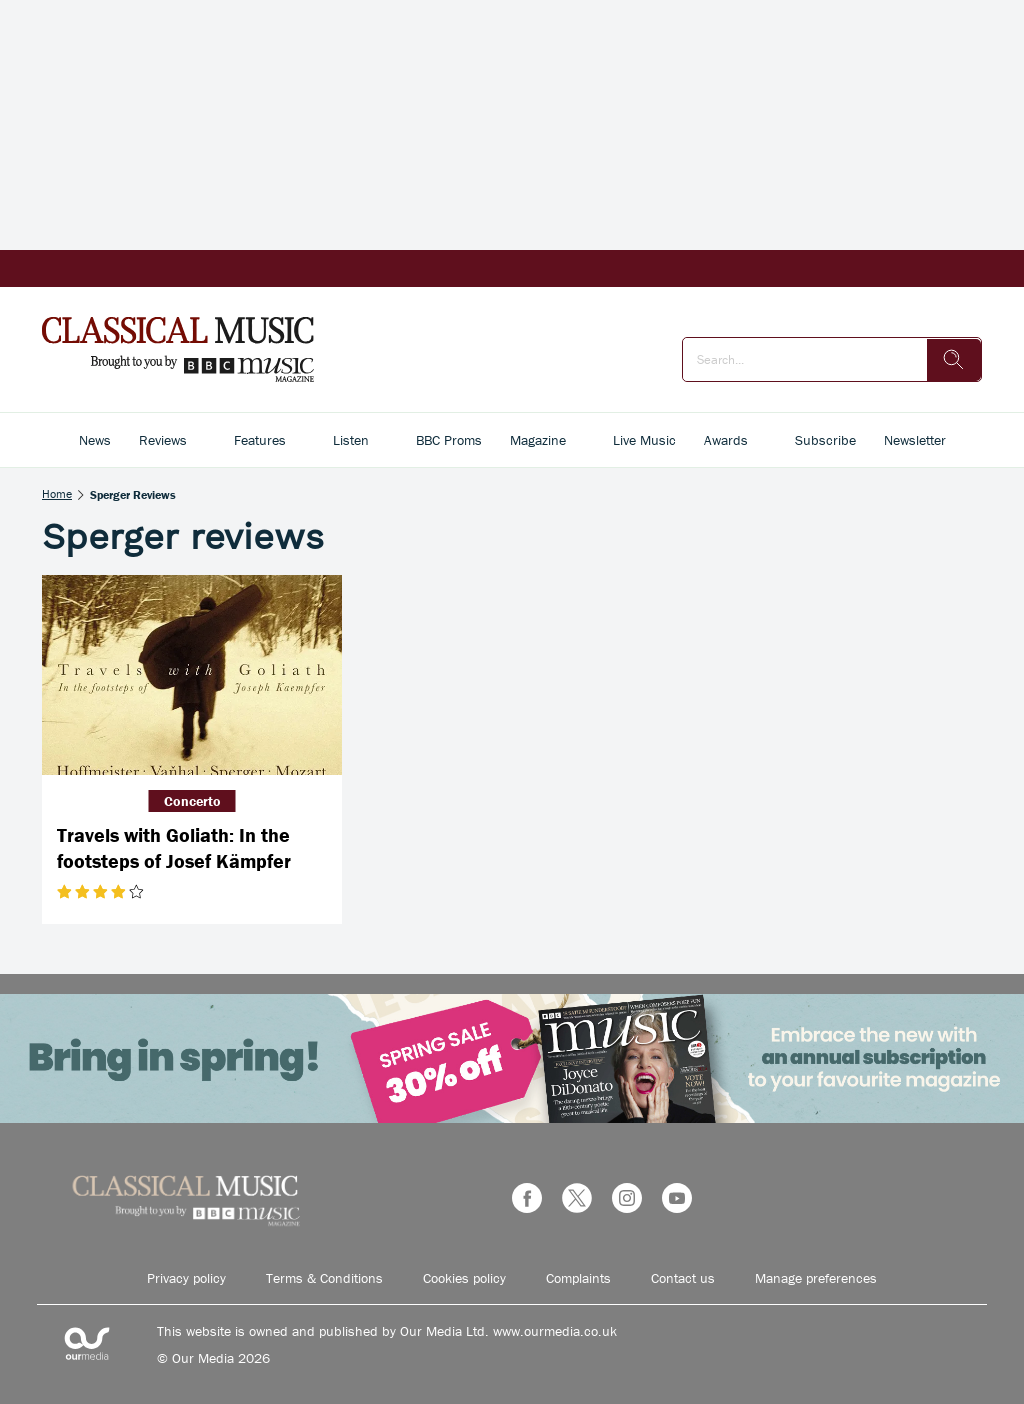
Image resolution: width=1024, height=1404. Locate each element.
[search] (954, 360)
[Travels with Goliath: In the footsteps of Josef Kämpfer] (192, 675)
